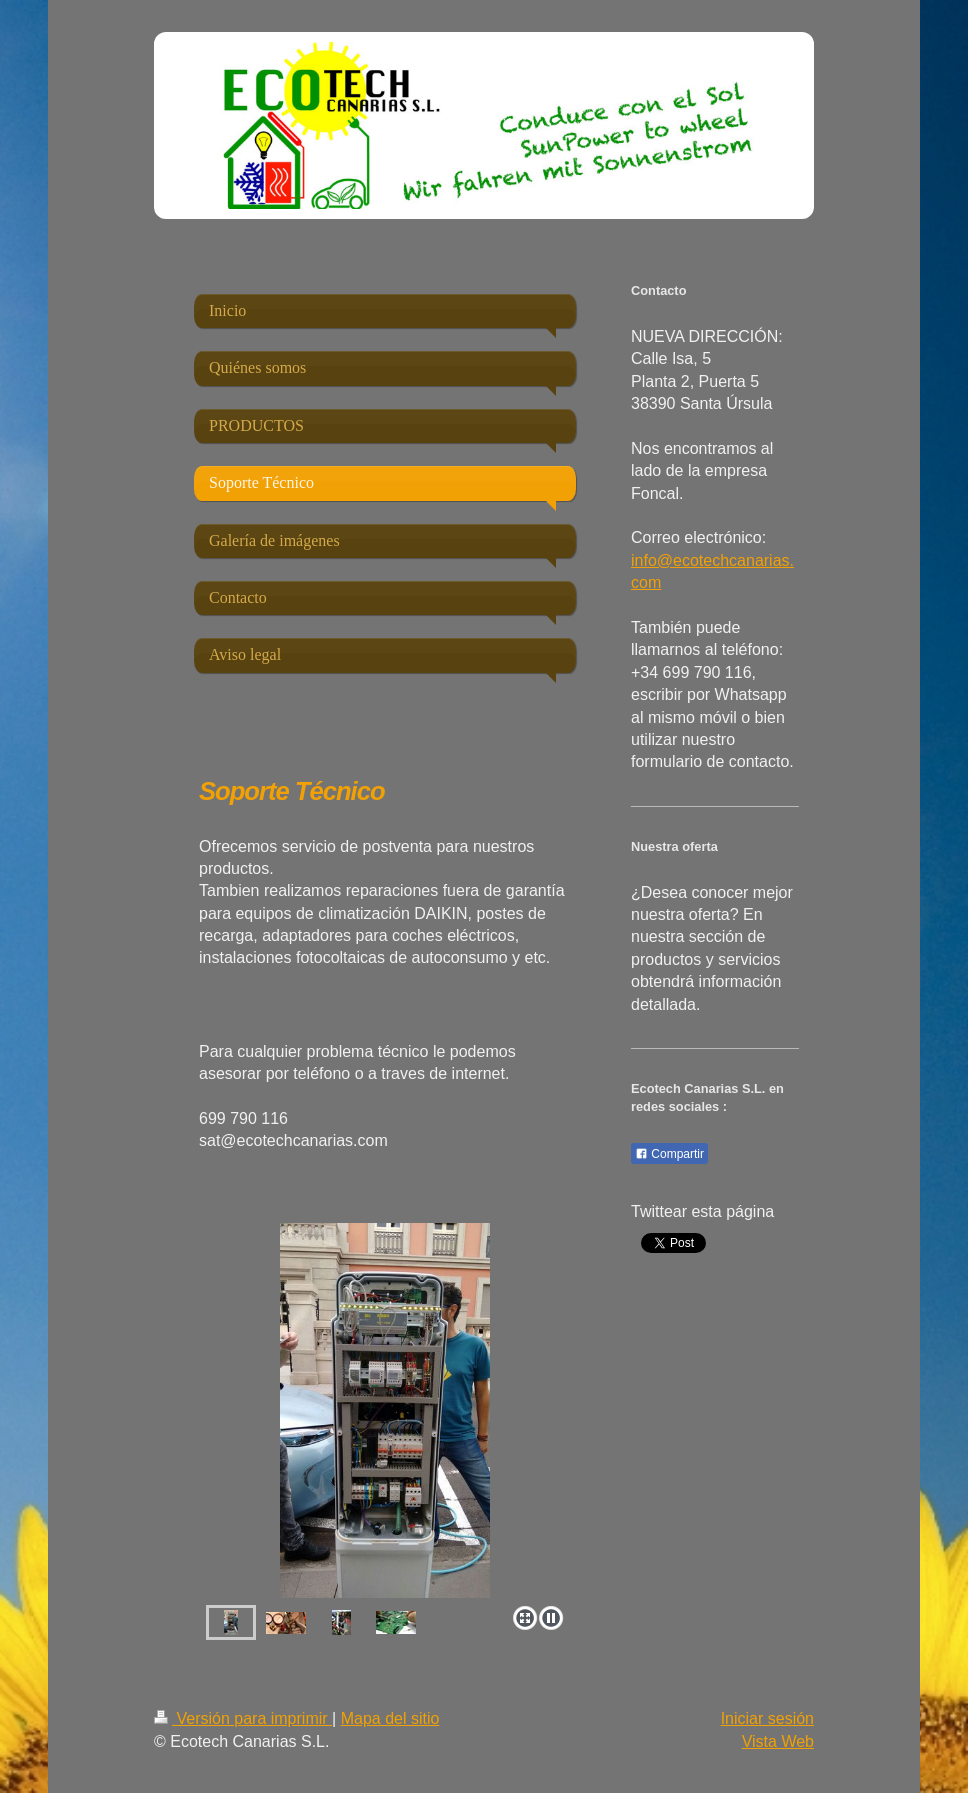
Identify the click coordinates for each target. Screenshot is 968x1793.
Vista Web (778, 1741)
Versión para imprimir (243, 1718)
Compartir (669, 1154)
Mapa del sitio (390, 1718)
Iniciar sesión (767, 1718)
